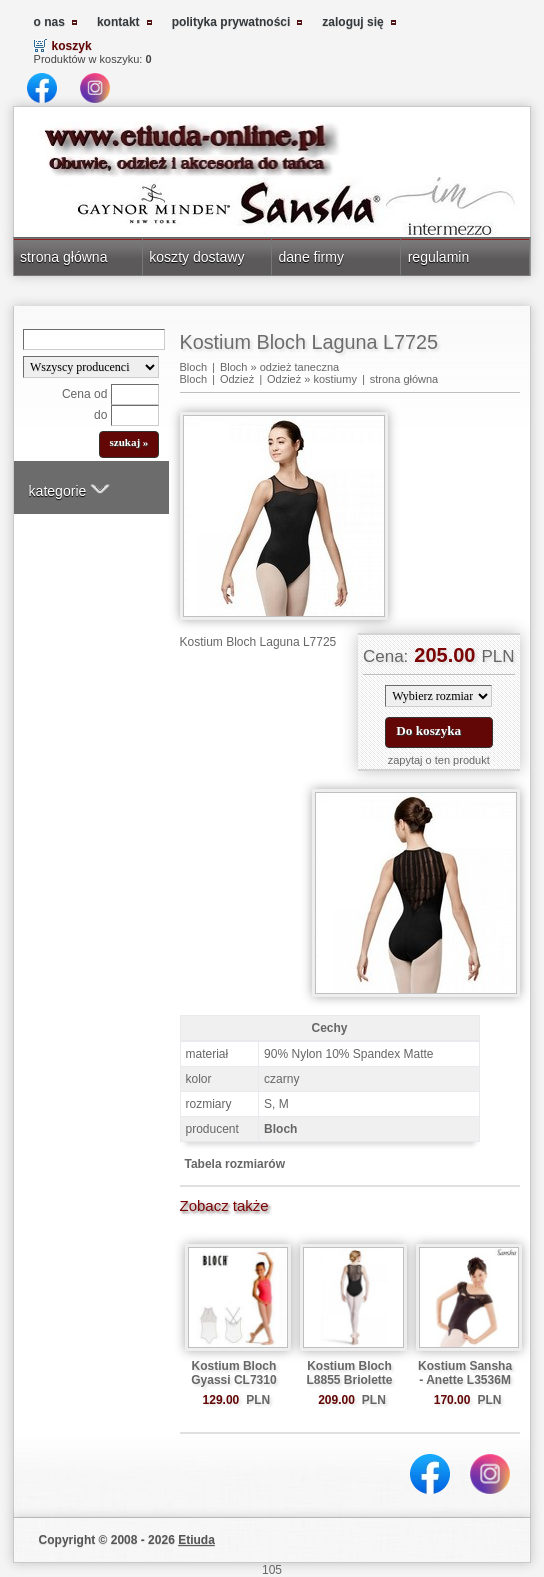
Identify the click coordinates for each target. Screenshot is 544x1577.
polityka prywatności (231, 22)
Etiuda (196, 1540)
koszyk (72, 46)
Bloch (194, 367)
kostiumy (334, 379)
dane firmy (311, 257)
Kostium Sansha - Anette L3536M (465, 1373)
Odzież (237, 379)
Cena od (84, 394)
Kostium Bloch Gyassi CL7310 (233, 1373)
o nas (49, 22)
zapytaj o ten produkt (439, 760)
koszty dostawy (196, 257)
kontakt (118, 22)
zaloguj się (352, 22)
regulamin (439, 257)
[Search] (94, 339)
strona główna (63, 257)
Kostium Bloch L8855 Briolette (349, 1373)
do (100, 415)
